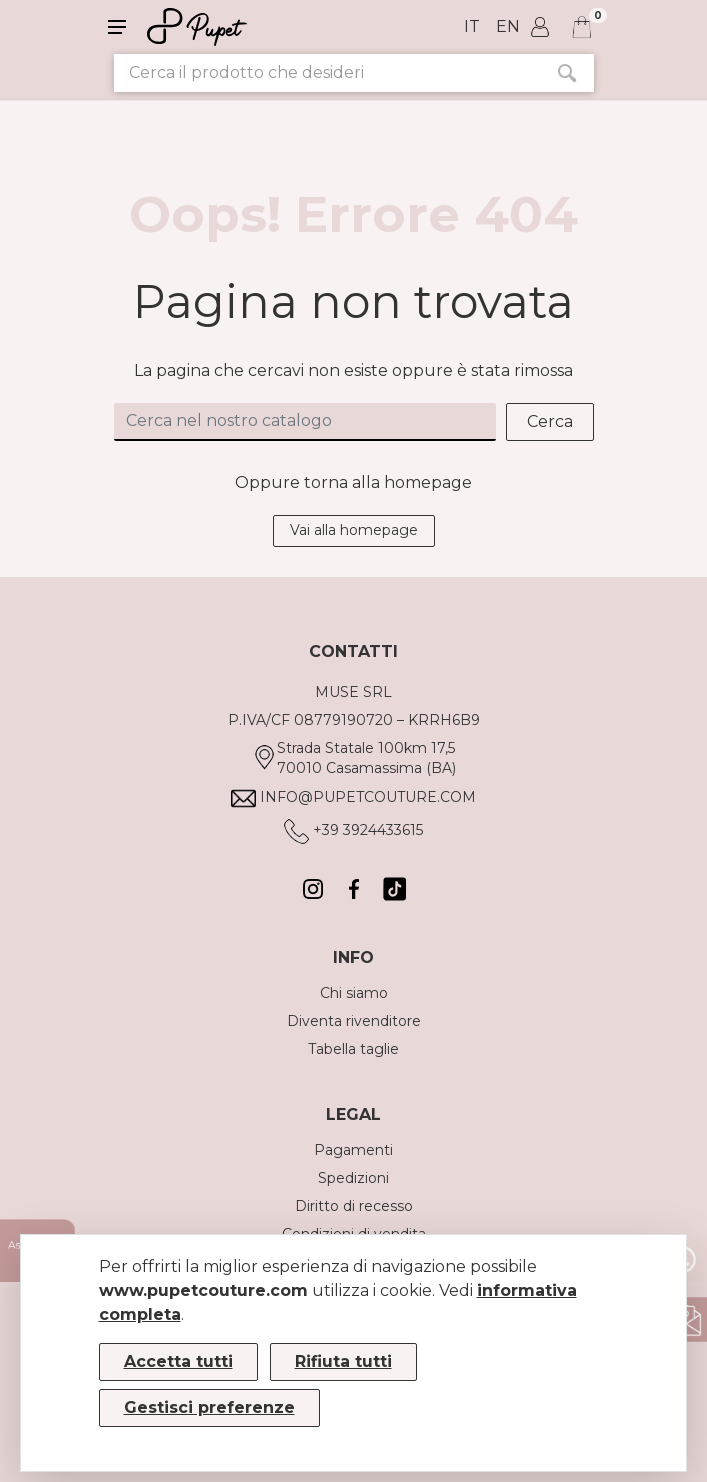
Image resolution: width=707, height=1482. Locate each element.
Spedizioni (353, 1178)
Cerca (550, 421)
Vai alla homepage (354, 530)
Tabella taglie (353, 1049)
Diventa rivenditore (354, 1021)
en (508, 26)
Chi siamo (354, 993)
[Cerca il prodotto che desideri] (327, 73)
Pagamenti (353, 1150)
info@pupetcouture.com (368, 797)
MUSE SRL (353, 692)
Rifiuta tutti (343, 1361)
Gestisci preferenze (209, 1407)
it (472, 26)
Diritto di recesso (354, 1206)
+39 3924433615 (368, 830)
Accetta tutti (178, 1361)
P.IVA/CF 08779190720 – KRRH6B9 (354, 720)
